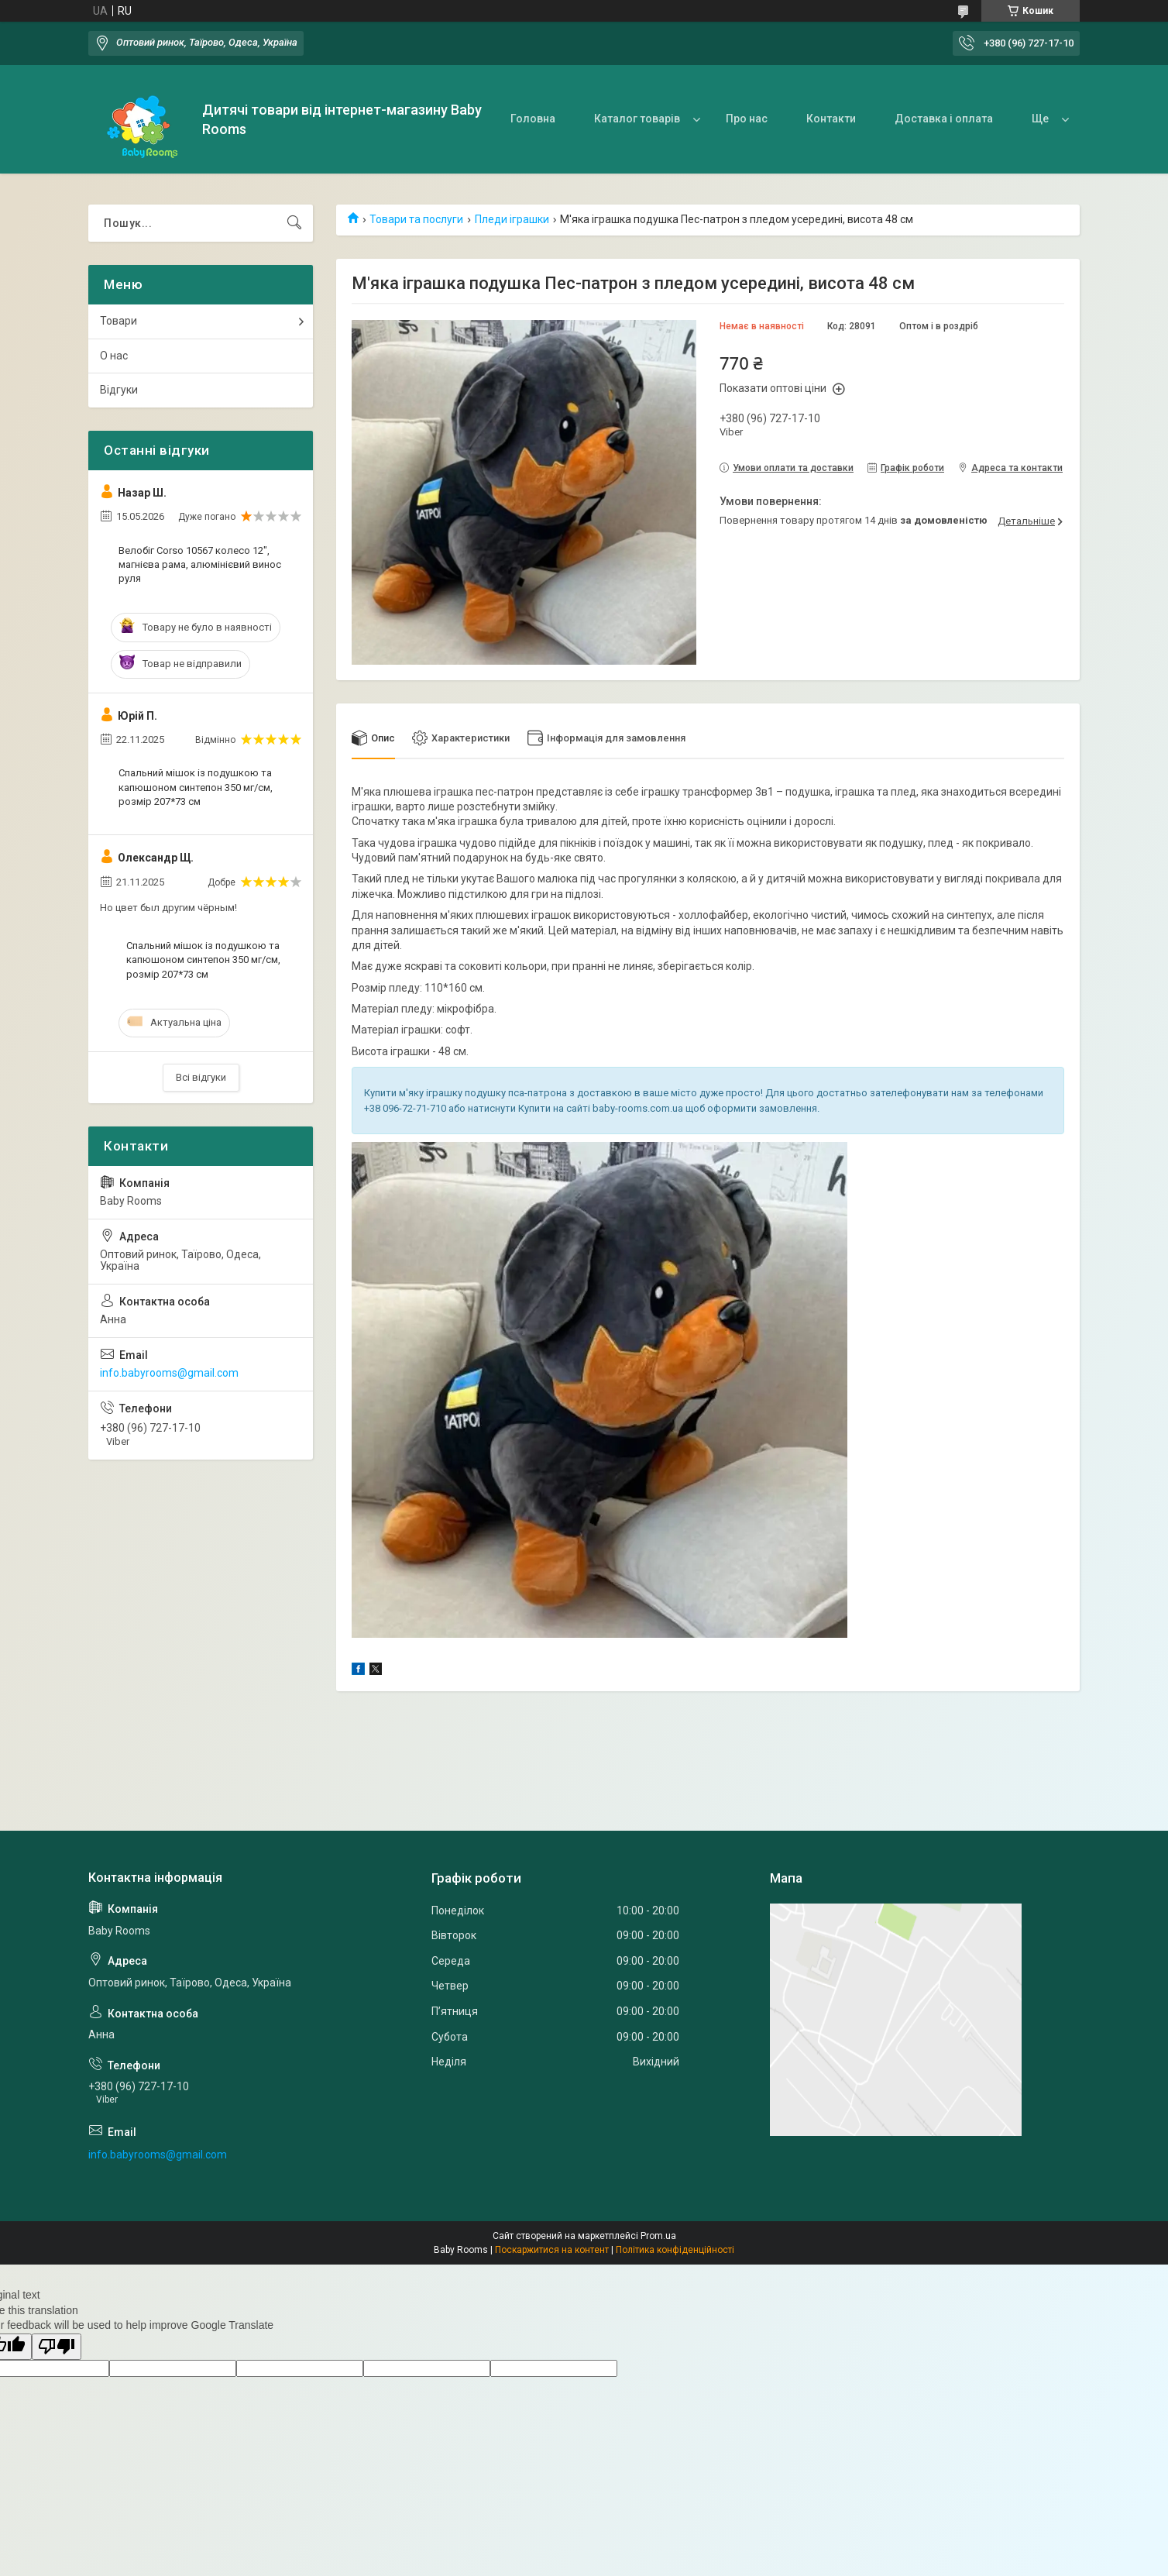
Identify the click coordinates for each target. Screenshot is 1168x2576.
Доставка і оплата (944, 118)
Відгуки (119, 389)
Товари (118, 321)
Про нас (747, 118)
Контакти (831, 118)
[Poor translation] (56, 2347)
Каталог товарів (637, 118)
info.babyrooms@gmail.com (169, 1373)
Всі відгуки (201, 1077)
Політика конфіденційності (675, 2250)
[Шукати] (294, 223)
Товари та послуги (416, 219)
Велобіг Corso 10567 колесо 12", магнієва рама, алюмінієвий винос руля (200, 564)
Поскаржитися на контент (552, 2250)
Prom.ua (658, 2236)
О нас (114, 355)
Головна (532, 118)
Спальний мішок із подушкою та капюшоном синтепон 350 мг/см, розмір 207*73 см (196, 787)
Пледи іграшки (512, 219)
